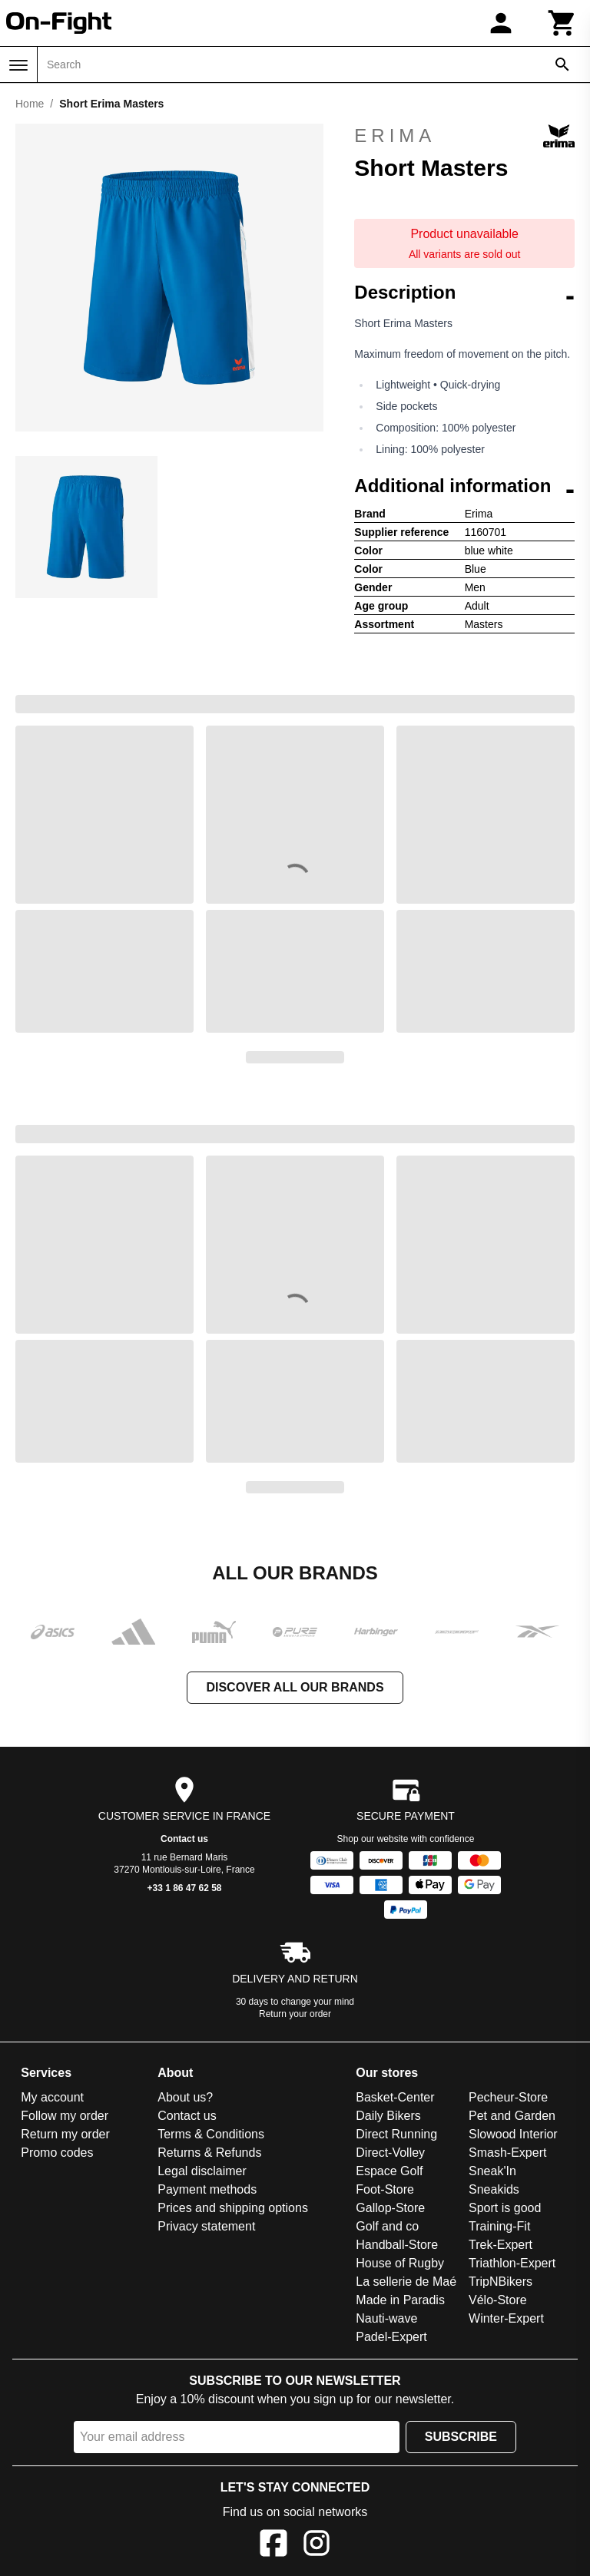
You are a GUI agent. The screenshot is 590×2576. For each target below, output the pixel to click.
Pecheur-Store (508, 2097)
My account (52, 2097)
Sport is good (505, 2207)
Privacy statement (206, 2226)
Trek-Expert (500, 2244)
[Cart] (562, 23)
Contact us (184, 1839)
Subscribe (461, 2436)
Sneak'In (492, 2171)
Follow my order (64, 2115)
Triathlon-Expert (512, 2263)
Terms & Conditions (210, 2134)
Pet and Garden (512, 2115)
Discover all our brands (294, 1687)
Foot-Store (385, 2189)
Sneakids (494, 2189)
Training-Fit (499, 2226)
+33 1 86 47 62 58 (184, 1888)
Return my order (65, 2134)
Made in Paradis (400, 2299)
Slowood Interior (513, 2134)
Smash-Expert (507, 2152)
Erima (464, 135)
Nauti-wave (386, 2318)
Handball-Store (397, 2244)
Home (29, 104)
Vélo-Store (498, 2299)
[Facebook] (273, 2546)
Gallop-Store (390, 2207)
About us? (185, 2097)
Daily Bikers (388, 2115)
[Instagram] (316, 2546)
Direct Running (396, 2134)
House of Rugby (400, 2263)
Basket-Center (395, 2097)
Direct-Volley (390, 2152)
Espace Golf (389, 2171)
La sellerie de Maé (406, 2281)
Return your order (295, 2014)
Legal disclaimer (202, 2171)
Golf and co (387, 2226)
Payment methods (207, 2189)
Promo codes (57, 2152)
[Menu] (18, 65)
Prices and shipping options (232, 2207)
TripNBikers (500, 2281)
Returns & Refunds (209, 2152)
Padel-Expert (391, 2336)
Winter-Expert (506, 2318)
